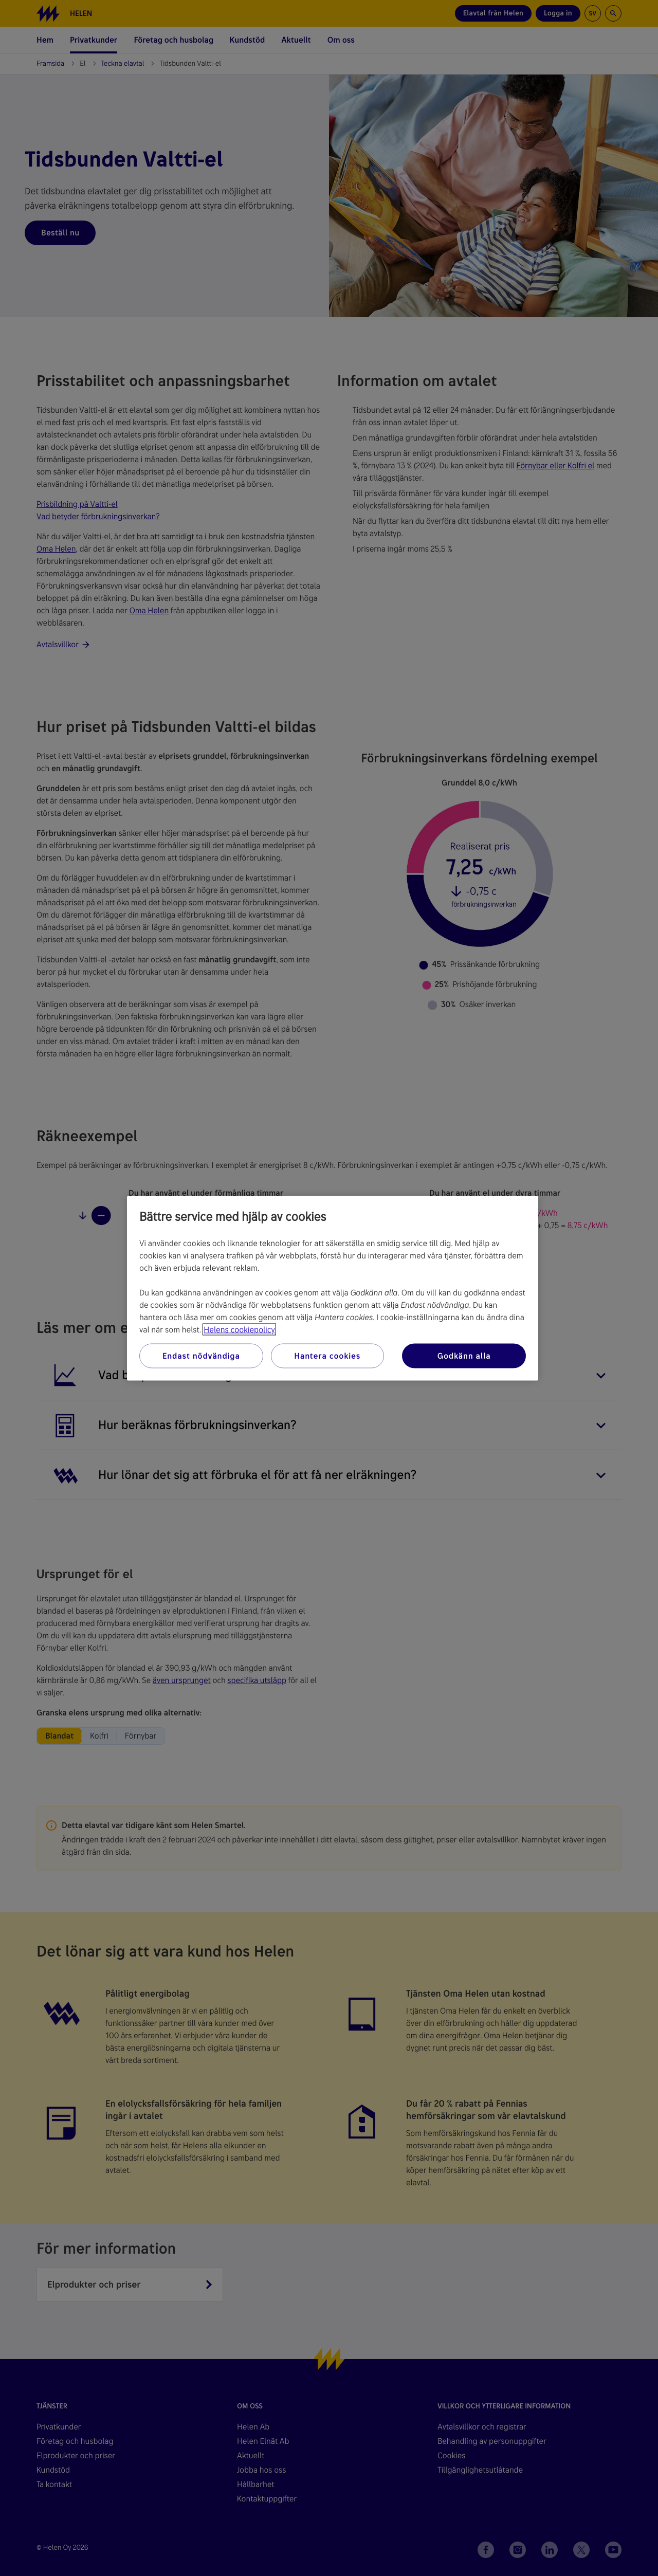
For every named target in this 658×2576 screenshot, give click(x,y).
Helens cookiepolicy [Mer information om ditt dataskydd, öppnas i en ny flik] (239, 1329)
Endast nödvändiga (201, 1355)
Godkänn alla (464, 1355)
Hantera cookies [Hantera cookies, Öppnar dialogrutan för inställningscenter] (327, 1355)
